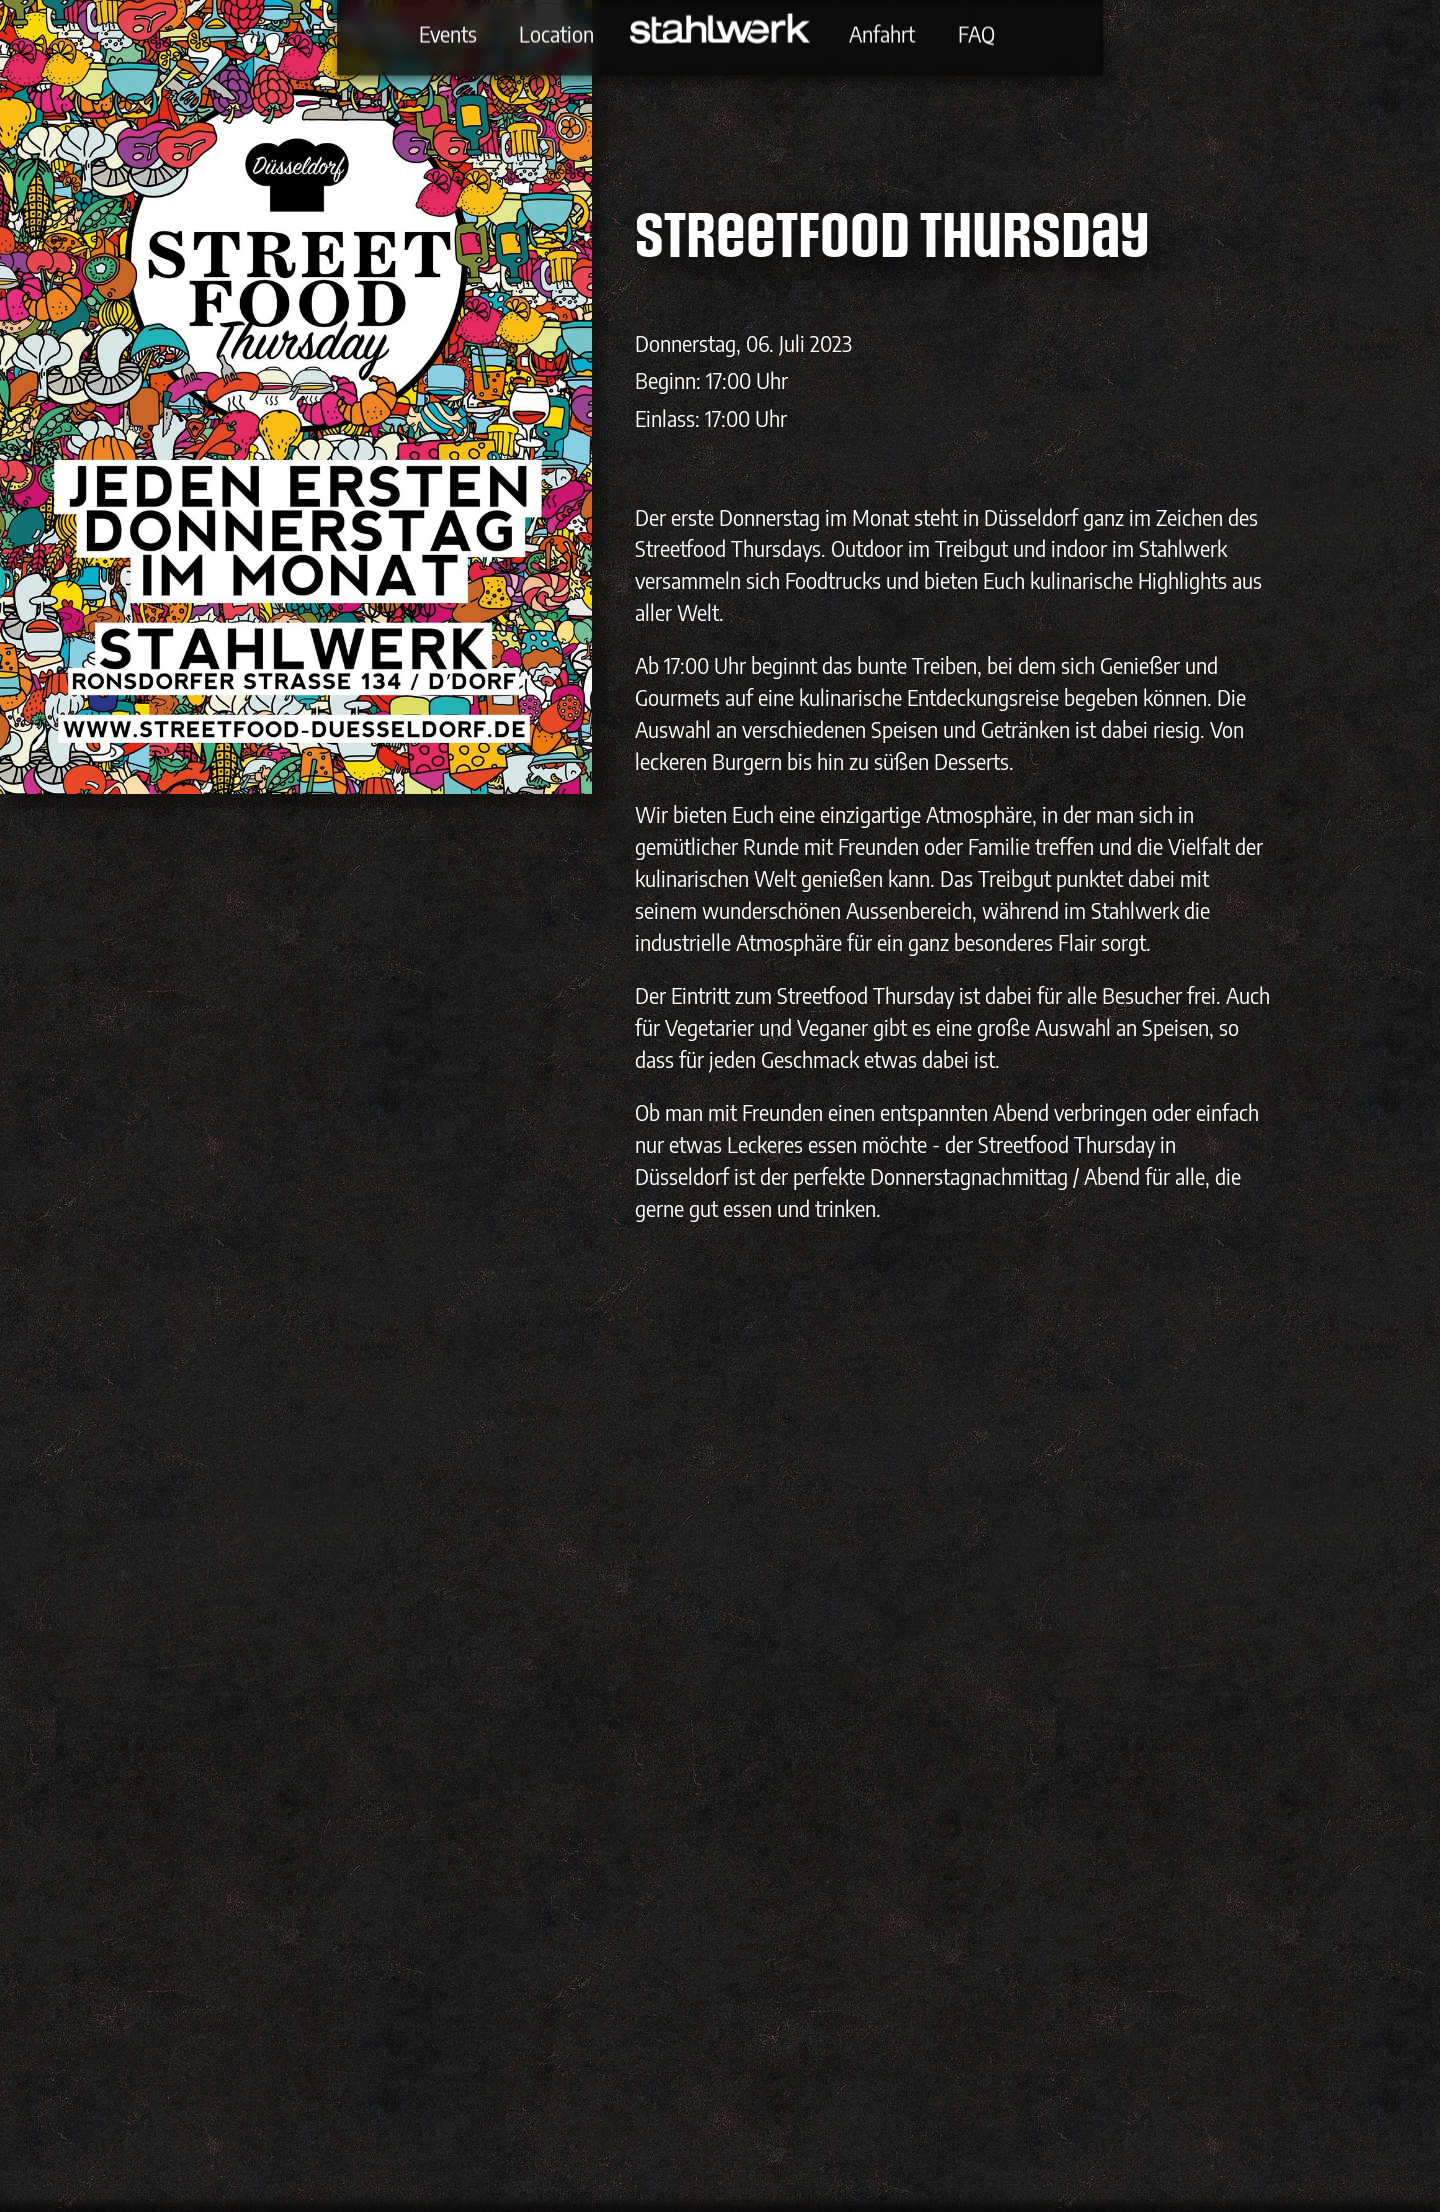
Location (556, 33)
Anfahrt (882, 33)
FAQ (976, 33)
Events (448, 33)
